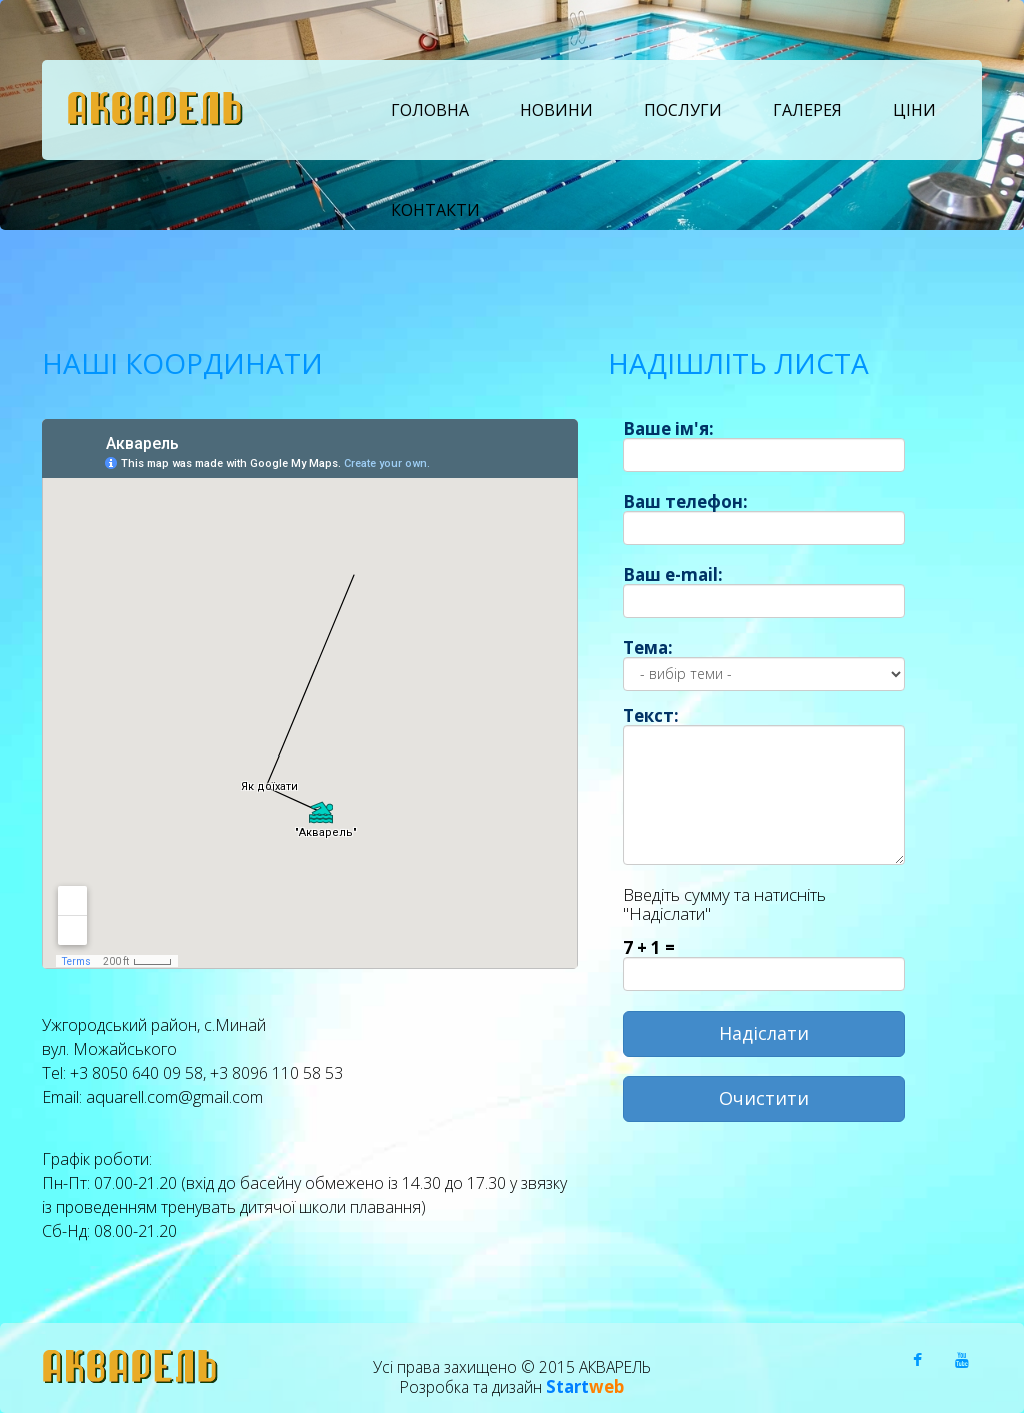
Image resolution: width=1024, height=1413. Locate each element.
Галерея (807, 110)
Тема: (648, 647)
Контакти (435, 210)
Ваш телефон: (685, 501)
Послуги (683, 110)
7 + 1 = (649, 947)
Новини (556, 110)
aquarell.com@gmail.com (174, 1096)
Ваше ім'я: (668, 428)
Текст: (651, 715)
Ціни (914, 110)
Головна (430, 110)
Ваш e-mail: (673, 574)
